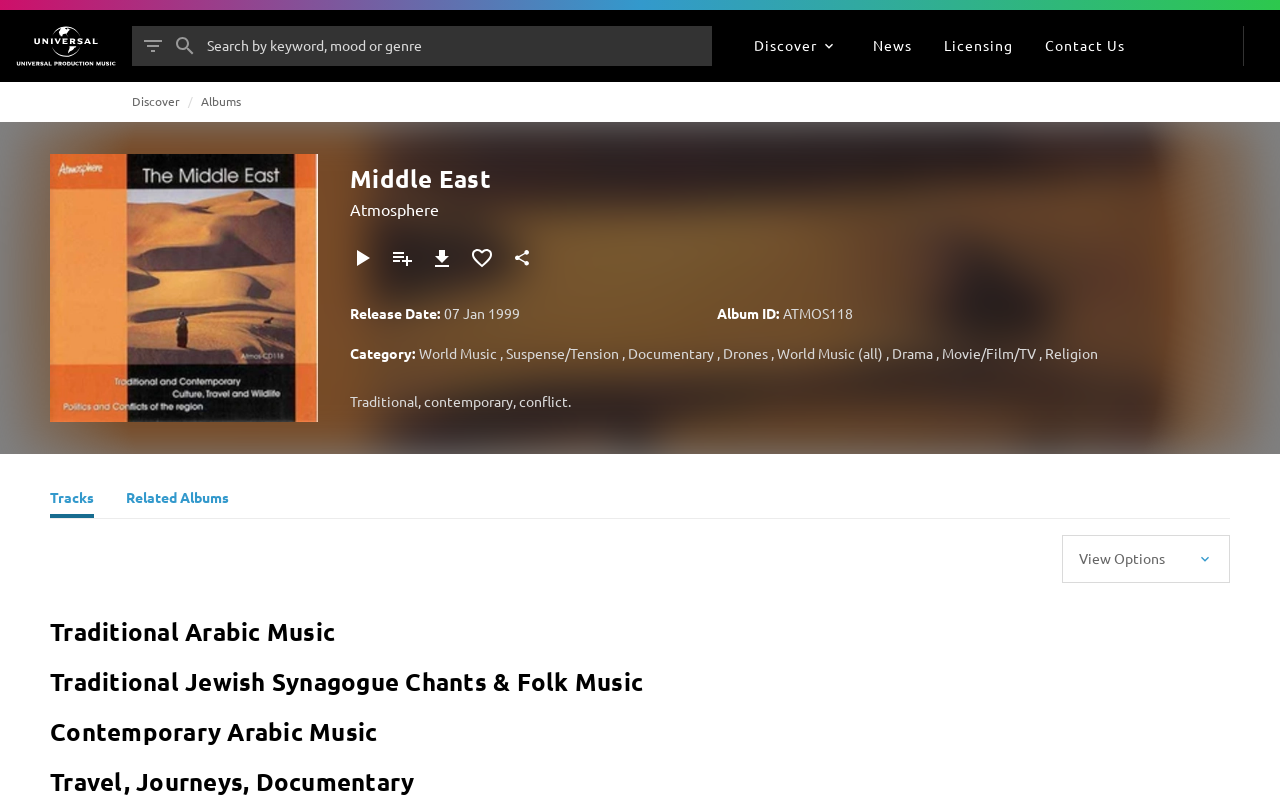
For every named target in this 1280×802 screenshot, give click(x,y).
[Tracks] (72, 500)
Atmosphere (394, 209)
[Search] (185, 46)
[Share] (522, 258)
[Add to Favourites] (482, 258)
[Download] (442, 258)
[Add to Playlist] (402, 258)
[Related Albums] (177, 500)
